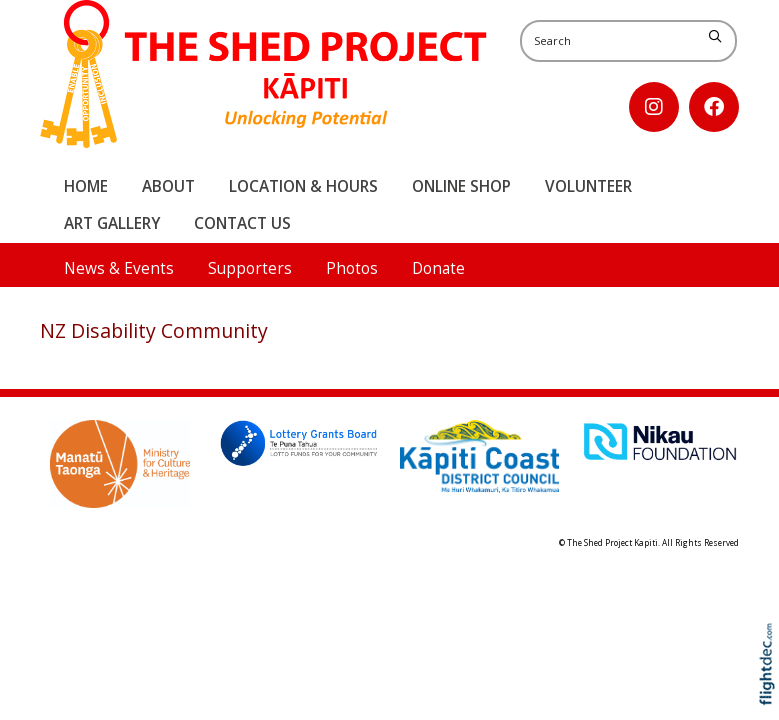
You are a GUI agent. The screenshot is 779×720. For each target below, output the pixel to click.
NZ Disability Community (154, 330)
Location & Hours (303, 186)
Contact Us (242, 223)
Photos (352, 268)
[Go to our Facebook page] (714, 107)
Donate (438, 268)
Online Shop (461, 186)
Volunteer (588, 186)
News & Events (119, 268)
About (168, 186)
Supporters (250, 268)
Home (86, 186)
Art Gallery (112, 223)
